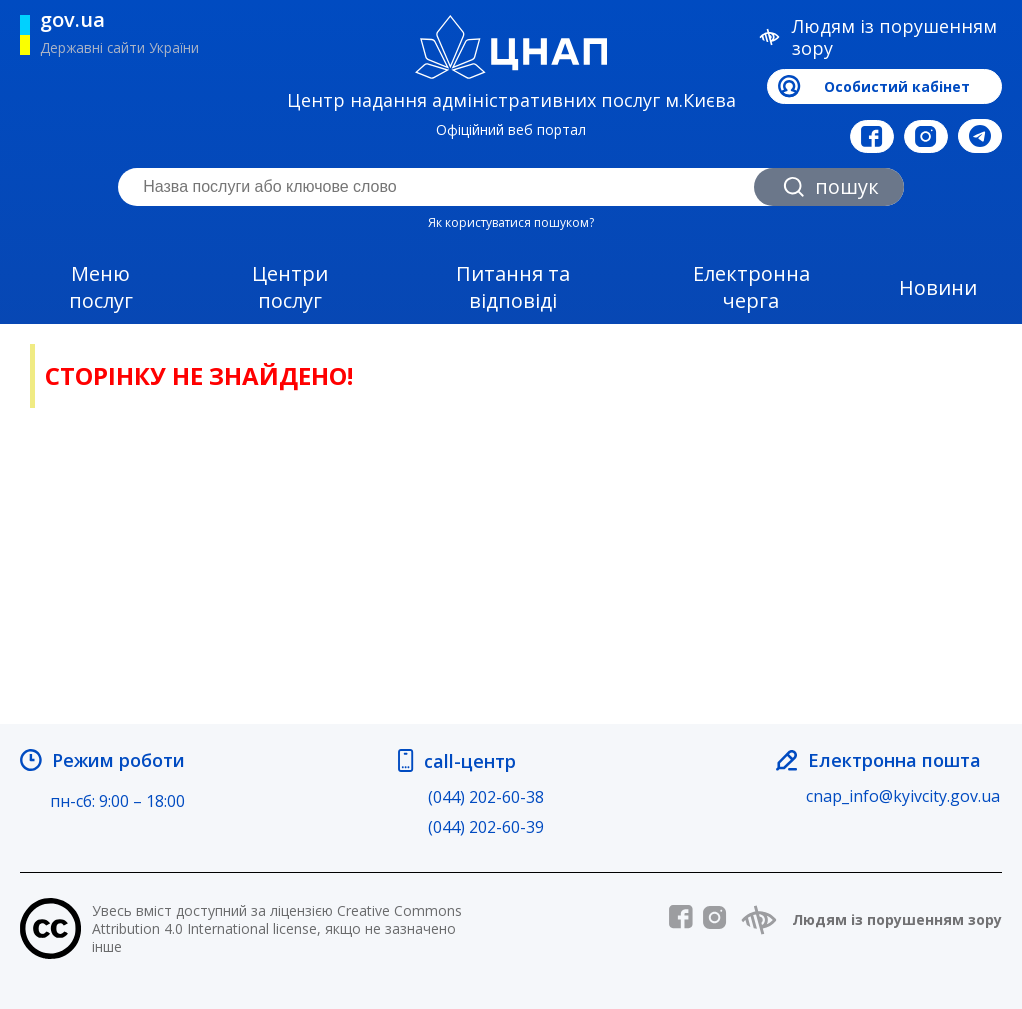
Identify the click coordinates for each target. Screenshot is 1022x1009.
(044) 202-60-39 (486, 827)
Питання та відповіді (513, 287)
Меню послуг (101, 287)
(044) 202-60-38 (486, 797)
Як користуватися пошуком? (511, 222)
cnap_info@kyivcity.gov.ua (903, 796)
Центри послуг (290, 287)
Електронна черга (751, 287)
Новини (938, 287)
